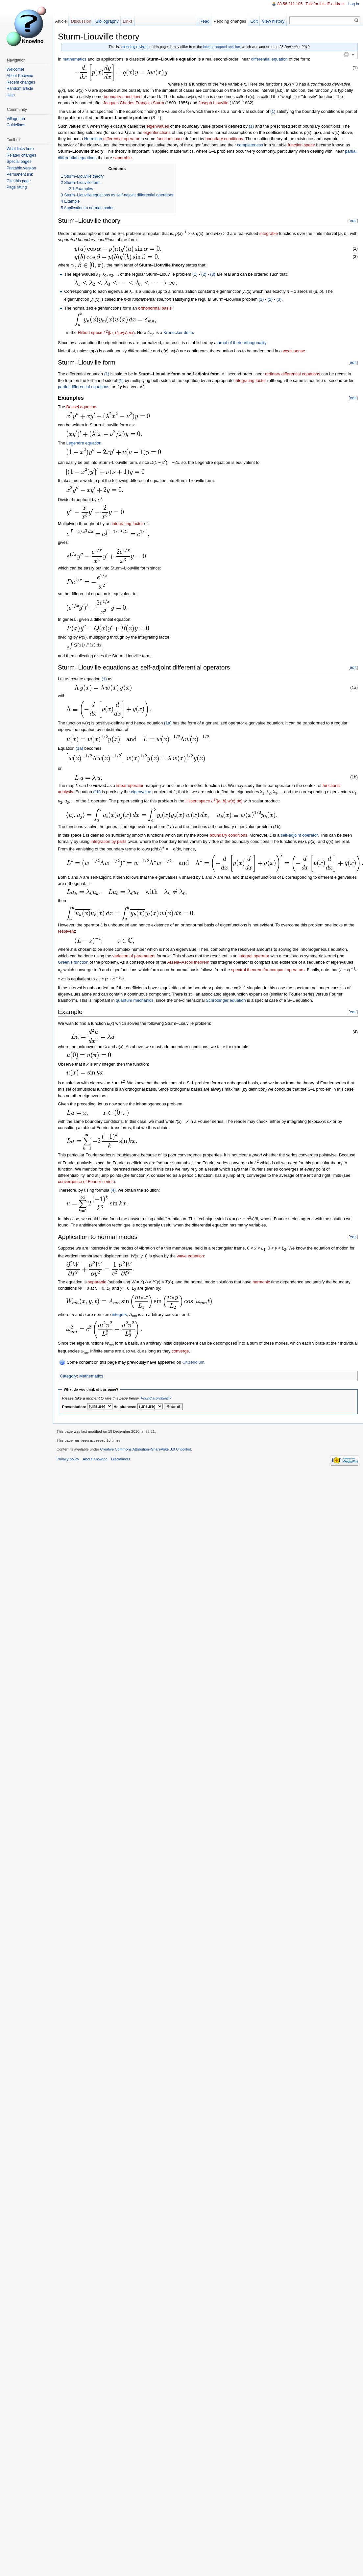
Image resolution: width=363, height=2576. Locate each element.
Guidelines (16, 125)
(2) (203, 274)
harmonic (261, 1281)
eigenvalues (158, 126)
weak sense (294, 350)
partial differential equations (83, 386)
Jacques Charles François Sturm (133, 102)
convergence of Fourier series (85, 1181)
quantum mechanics (135, 1000)
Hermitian (93, 138)
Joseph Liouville (214, 102)
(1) (273, 111)
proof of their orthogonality (242, 342)
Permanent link (20, 174)
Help (11, 95)
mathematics (74, 59)
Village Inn (16, 118)
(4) (113, 1190)
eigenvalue (141, 791)
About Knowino (20, 75)
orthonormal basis (155, 308)
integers (119, 1314)
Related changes (21, 155)
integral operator (254, 955)
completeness (250, 144)
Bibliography (106, 21)
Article (61, 21)
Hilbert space (90, 332)
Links (128, 21)
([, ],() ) (119, 332)
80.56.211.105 (289, 4)
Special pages (19, 161)
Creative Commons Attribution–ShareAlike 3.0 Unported (145, 1449)
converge (180, 1351)
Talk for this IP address (325, 4)
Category (68, 1376)
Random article (20, 88)
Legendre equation (84, 443)
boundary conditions (122, 96)
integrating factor (250, 380)
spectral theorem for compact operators (267, 969)
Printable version (21, 168)
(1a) (168, 722)
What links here (20, 148)
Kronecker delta (178, 332)
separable (122, 157)
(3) (212, 274)
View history (273, 21)
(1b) (97, 791)
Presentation (73, 1407)
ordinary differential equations (292, 373)
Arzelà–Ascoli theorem (188, 962)
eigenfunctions (157, 132)
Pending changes (230, 21)
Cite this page (19, 181)
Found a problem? (156, 1398)
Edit (254, 21)
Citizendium (193, 1362)
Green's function (73, 962)
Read (204, 21)
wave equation (190, 1255)
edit (353, 220)
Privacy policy (68, 1459)
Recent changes (21, 82)
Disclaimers (120, 1459)
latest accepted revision (221, 47)
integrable (268, 233)
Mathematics (91, 1376)
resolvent (66, 931)
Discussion (81, 21)
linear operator (130, 785)
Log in (353, 4)
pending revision (135, 47)
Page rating (17, 187)
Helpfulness (124, 1407)
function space (170, 138)
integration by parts (109, 841)
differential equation (269, 59)
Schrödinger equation (226, 1000)
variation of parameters (134, 955)
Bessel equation (81, 406)
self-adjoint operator (299, 835)
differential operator (121, 138)
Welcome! (15, 69)
